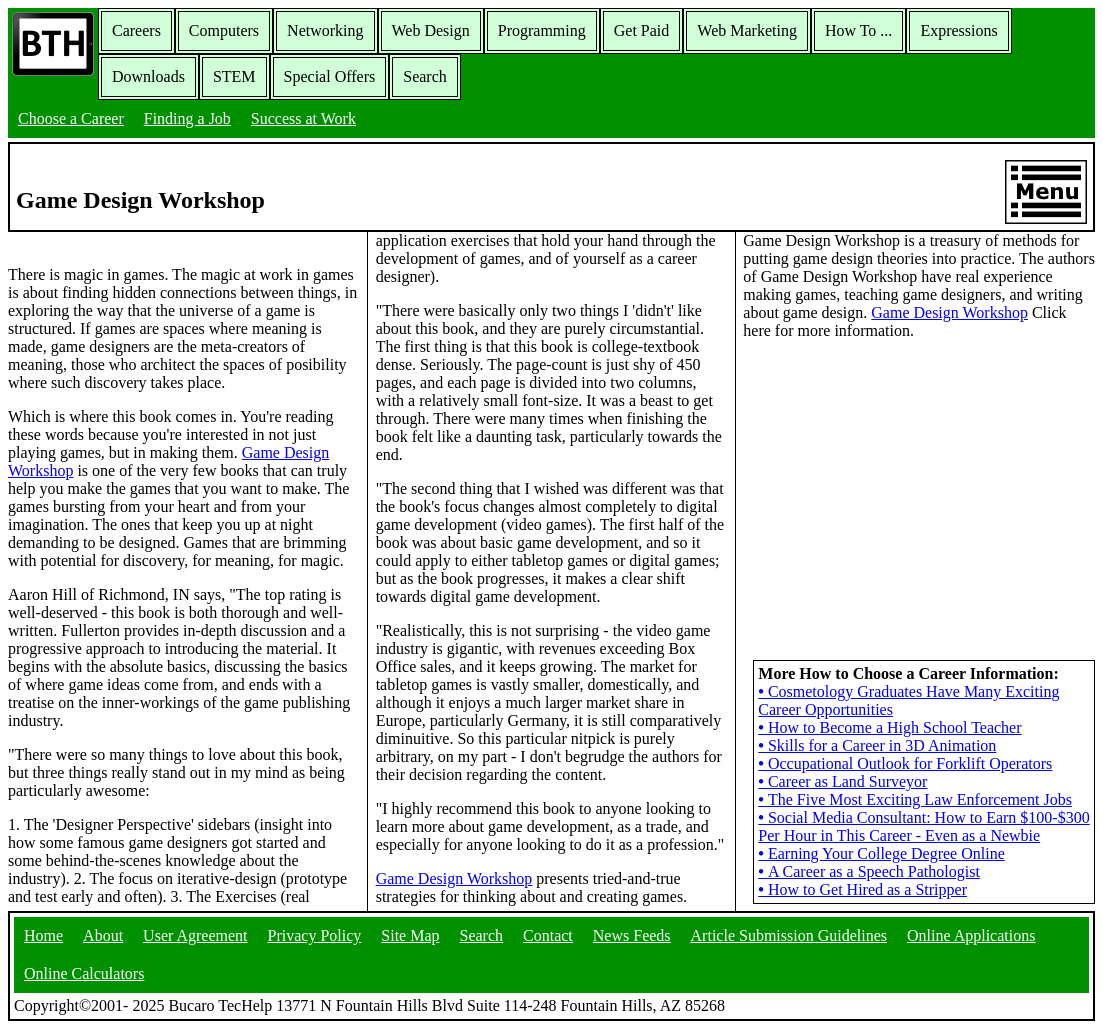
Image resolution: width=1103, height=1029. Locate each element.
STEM (234, 76)
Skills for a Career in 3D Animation (877, 745)
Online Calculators (84, 973)
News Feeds (632, 935)
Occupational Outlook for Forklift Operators (905, 763)
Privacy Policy (315, 935)
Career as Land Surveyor (842, 781)
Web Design (431, 30)
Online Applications (971, 935)
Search (425, 76)
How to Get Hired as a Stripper (862, 889)
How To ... (858, 30)
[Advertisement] (919, 481)
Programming (542, 30)
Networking (325, 30)
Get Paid (642, 30)
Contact (548, 935)
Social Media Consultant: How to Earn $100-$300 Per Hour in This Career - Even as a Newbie (923, 826)
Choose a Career (71, 118)
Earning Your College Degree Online (881, 853)
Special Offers (330, 76)
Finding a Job (187, 118)
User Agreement (195, 935)
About (103, 935)
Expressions (958, 30)
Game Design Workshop (454, 878)
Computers (224, 30)
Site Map (410, 935)
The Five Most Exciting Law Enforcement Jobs (915, 799)
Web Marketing (747, 30)
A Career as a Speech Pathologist (869, 871)
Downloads (148, 76)
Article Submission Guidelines (789, 935)
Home (43, 935)
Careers (136, 30)
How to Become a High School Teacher (889, 727)
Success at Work (303, 118)
